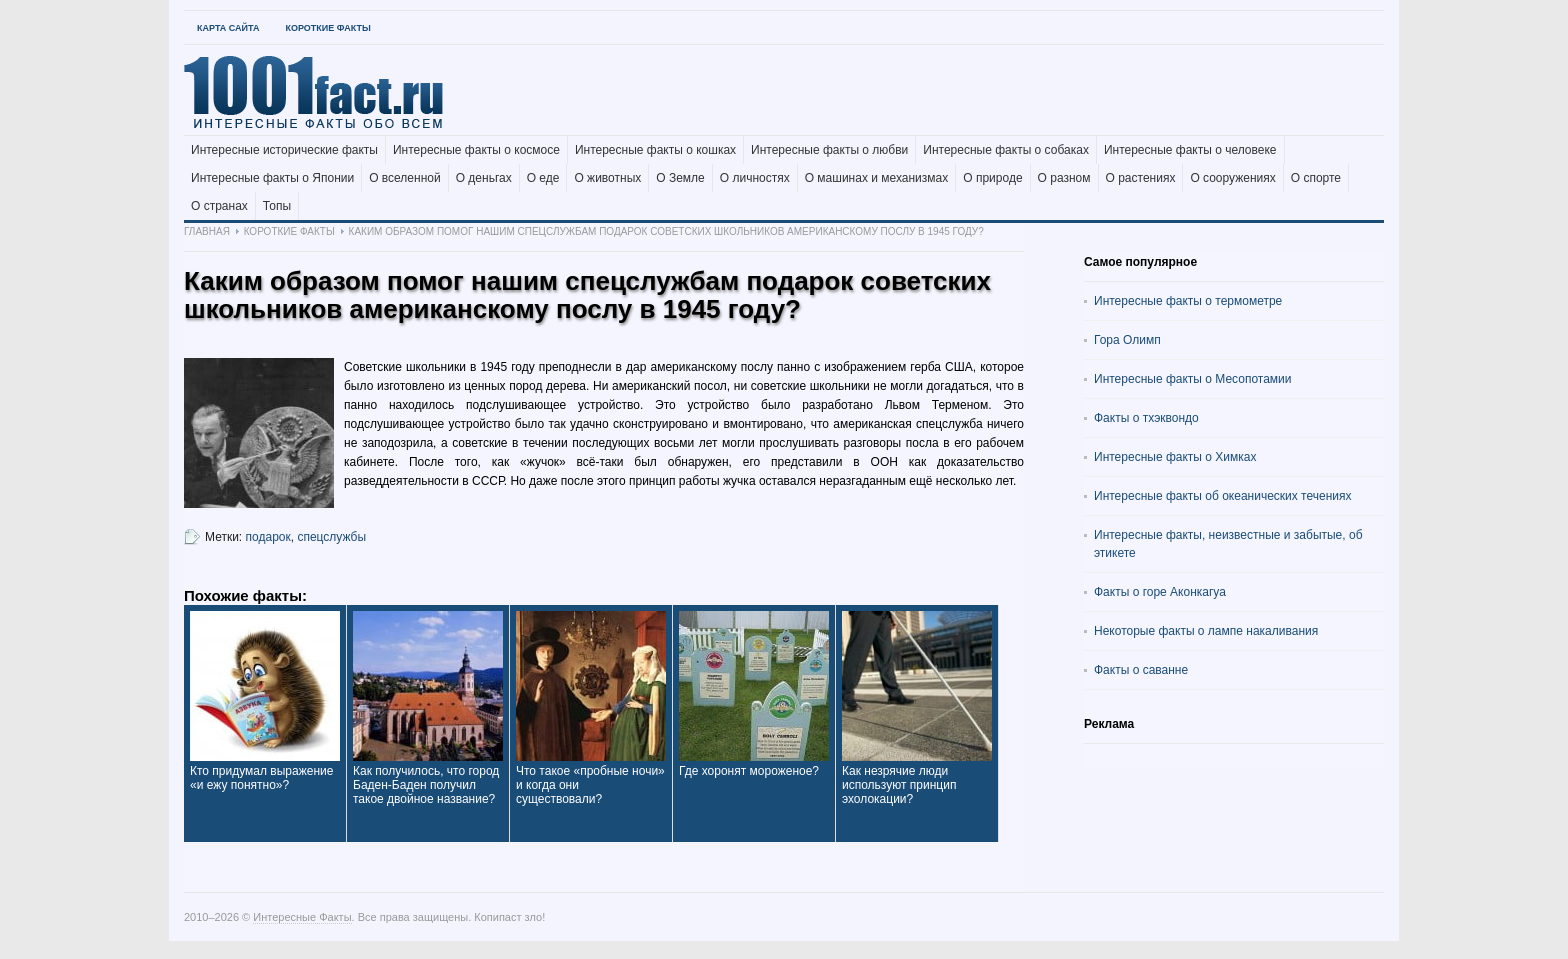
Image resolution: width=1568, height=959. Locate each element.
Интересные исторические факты (284, 150)
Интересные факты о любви (829, 150)
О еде (543, 178)
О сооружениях (1232, 178)
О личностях (755, 178)
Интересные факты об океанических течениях (1223, 496)
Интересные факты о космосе (476, 150)
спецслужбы (331, 537)
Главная (207, 231)
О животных (607, 178)
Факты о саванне (1141, 670)
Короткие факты (327, 28)
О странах (219, 206)
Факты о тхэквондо (1146, 418)
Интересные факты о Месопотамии (1193, 379)
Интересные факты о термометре (1188, 301)
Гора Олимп (1127, 340)
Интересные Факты (302, 917)
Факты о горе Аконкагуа (1160, 592)
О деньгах (484, 178)
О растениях (1141, 178)
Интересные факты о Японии (272, 178)
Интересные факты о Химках (1175, 457)
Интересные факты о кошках (655, 150)
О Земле (680, 178)
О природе (992, 178)
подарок (268, 537)
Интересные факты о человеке (1190, 150)
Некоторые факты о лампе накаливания (1206, 631)
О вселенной (405, 178)
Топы (277, 206)
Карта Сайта (228, 28)
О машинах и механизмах (877, 178)
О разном (1064, 178)
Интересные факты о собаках (1006, 150)
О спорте (1316, 178)
